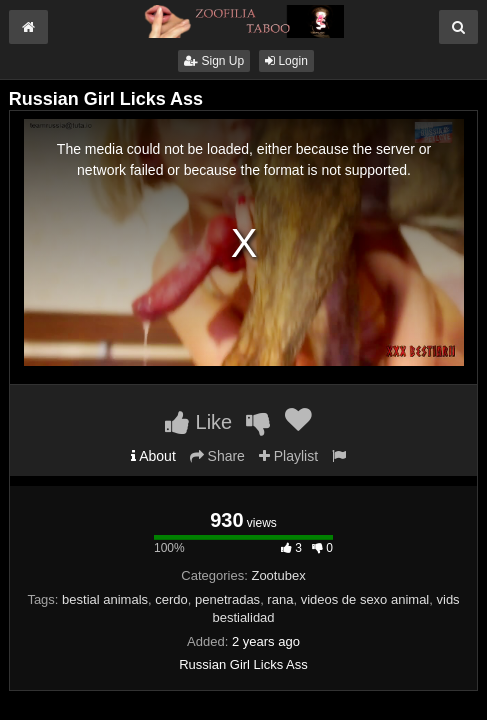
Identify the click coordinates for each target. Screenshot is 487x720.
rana (280, 599)
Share (217, 456)
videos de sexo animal (365, 599)
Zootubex (278, 575)
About (153, 456)
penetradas (227, 599)
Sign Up (214, 61)
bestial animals (105, 599)
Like (198, 422)
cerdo (171, 599)
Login (286, 61)
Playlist (288, 456)
